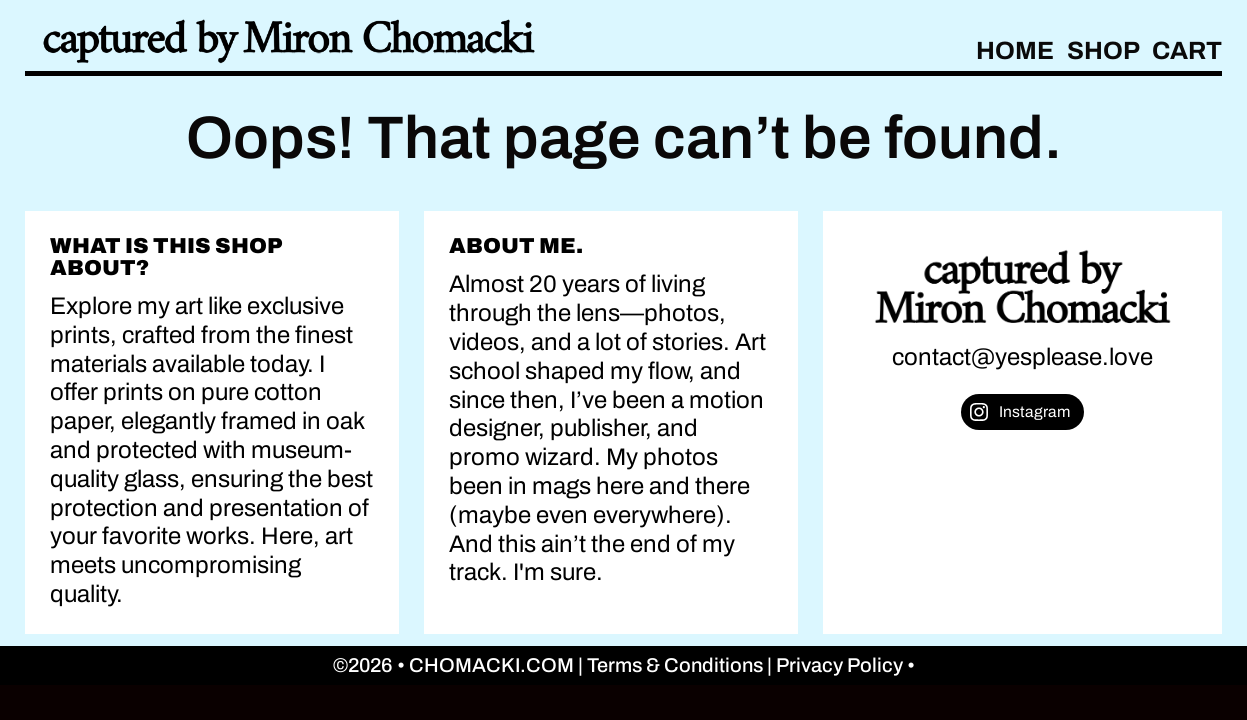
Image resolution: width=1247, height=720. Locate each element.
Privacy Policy (841, 665)
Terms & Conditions (677, 665)
